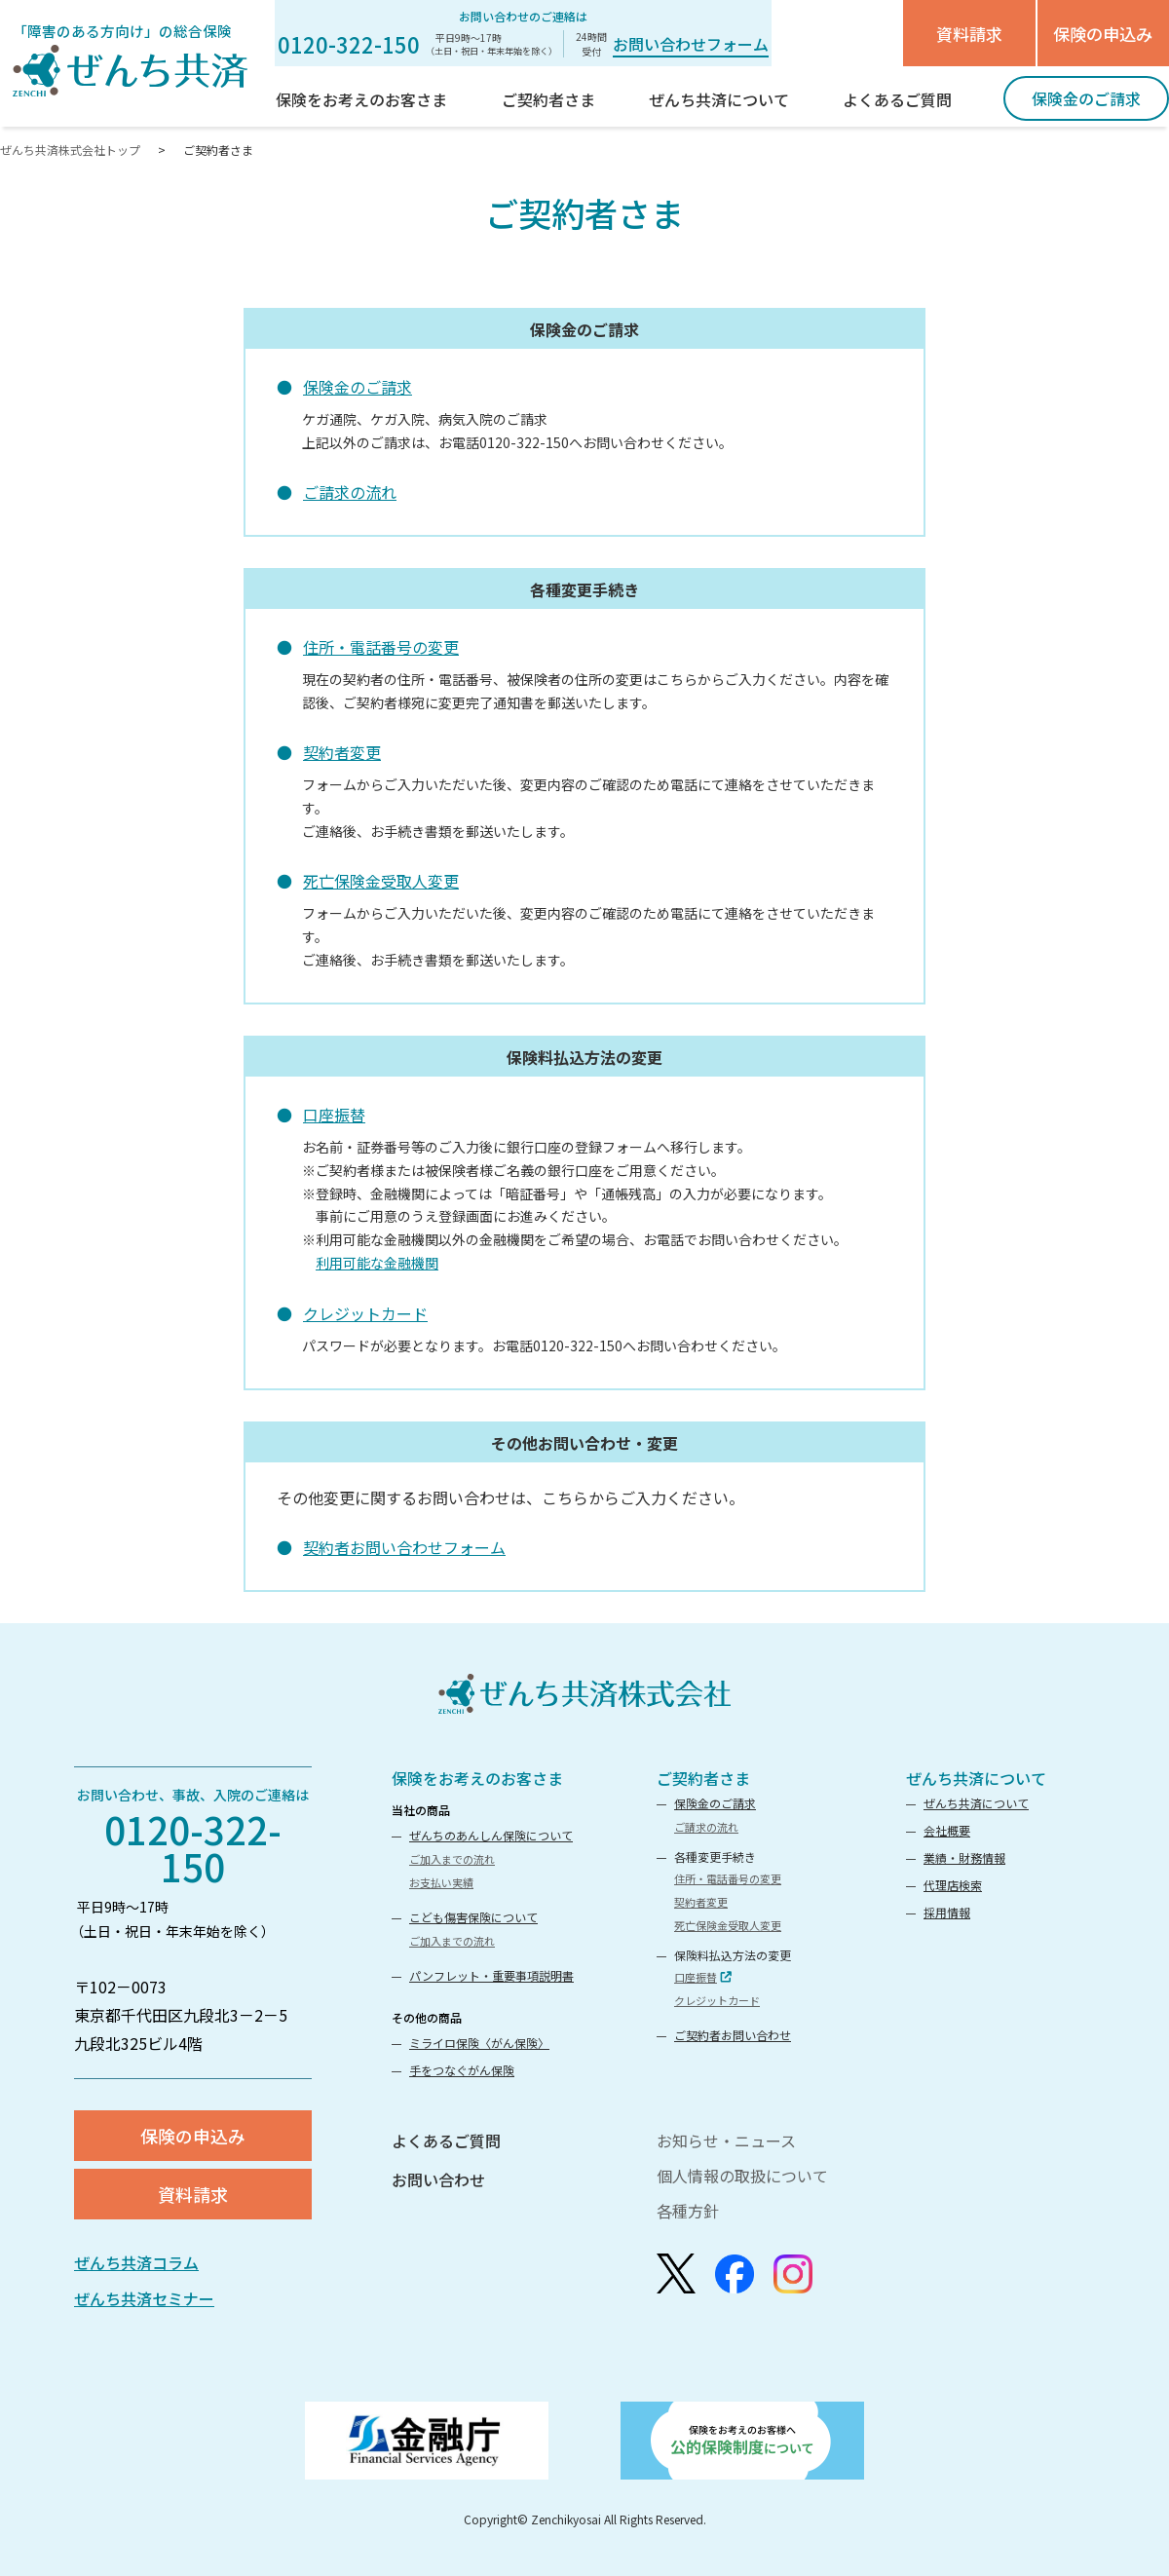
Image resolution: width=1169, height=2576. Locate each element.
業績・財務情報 (964, 1857)
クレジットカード (365, 1313)
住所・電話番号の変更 (381, 647)
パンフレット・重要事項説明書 (491, 1975)
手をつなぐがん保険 (461, 2070)
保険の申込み (1102, 33)
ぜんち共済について (976, 1778)
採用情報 (947, 1912)
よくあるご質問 (446, 2140)
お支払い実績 (441, 1882)
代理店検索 (953, 1884)
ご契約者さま (703, 1778)
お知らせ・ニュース (726, 2140)
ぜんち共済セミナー (144, 2298)
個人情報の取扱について (742, 2175)
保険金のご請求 (357, 386)
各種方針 (688, 2210)
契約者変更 (342, 752)
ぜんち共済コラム (136, 2262)
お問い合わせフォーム (691, 44)
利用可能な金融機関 (377, 1262)
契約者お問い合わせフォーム (404, 1547)
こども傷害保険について (473, 1917)
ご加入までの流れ (452, 1859)
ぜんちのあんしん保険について (491, 1835)
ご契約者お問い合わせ (732, 2035)
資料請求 (969, 33)
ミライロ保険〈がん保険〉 (479, 2042)
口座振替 (334, 1114)
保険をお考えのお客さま (477, 1778)
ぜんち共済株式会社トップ (71, 149)
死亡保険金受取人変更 (381, 880)
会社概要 (947, 1830)
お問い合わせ (438, 2179)
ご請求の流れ (349, 492)
